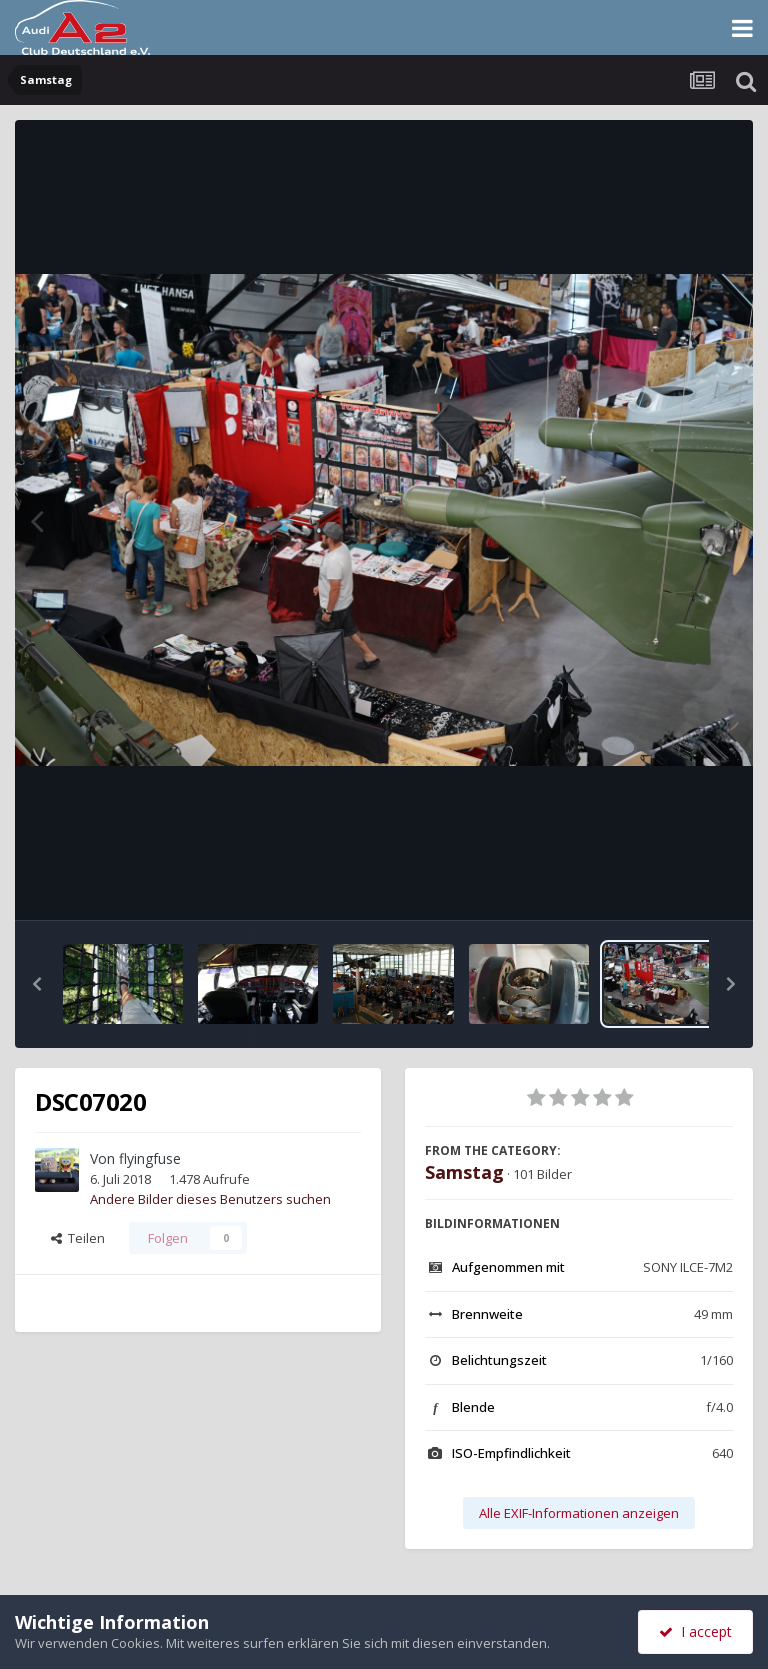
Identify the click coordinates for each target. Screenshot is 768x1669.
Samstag (464, 1172)
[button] (37, 984)
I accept (695, 1631)
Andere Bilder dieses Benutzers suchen (210, 1199)
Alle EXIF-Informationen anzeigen (579, 1513)
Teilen (78, 1238)
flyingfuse (150, 1158)
